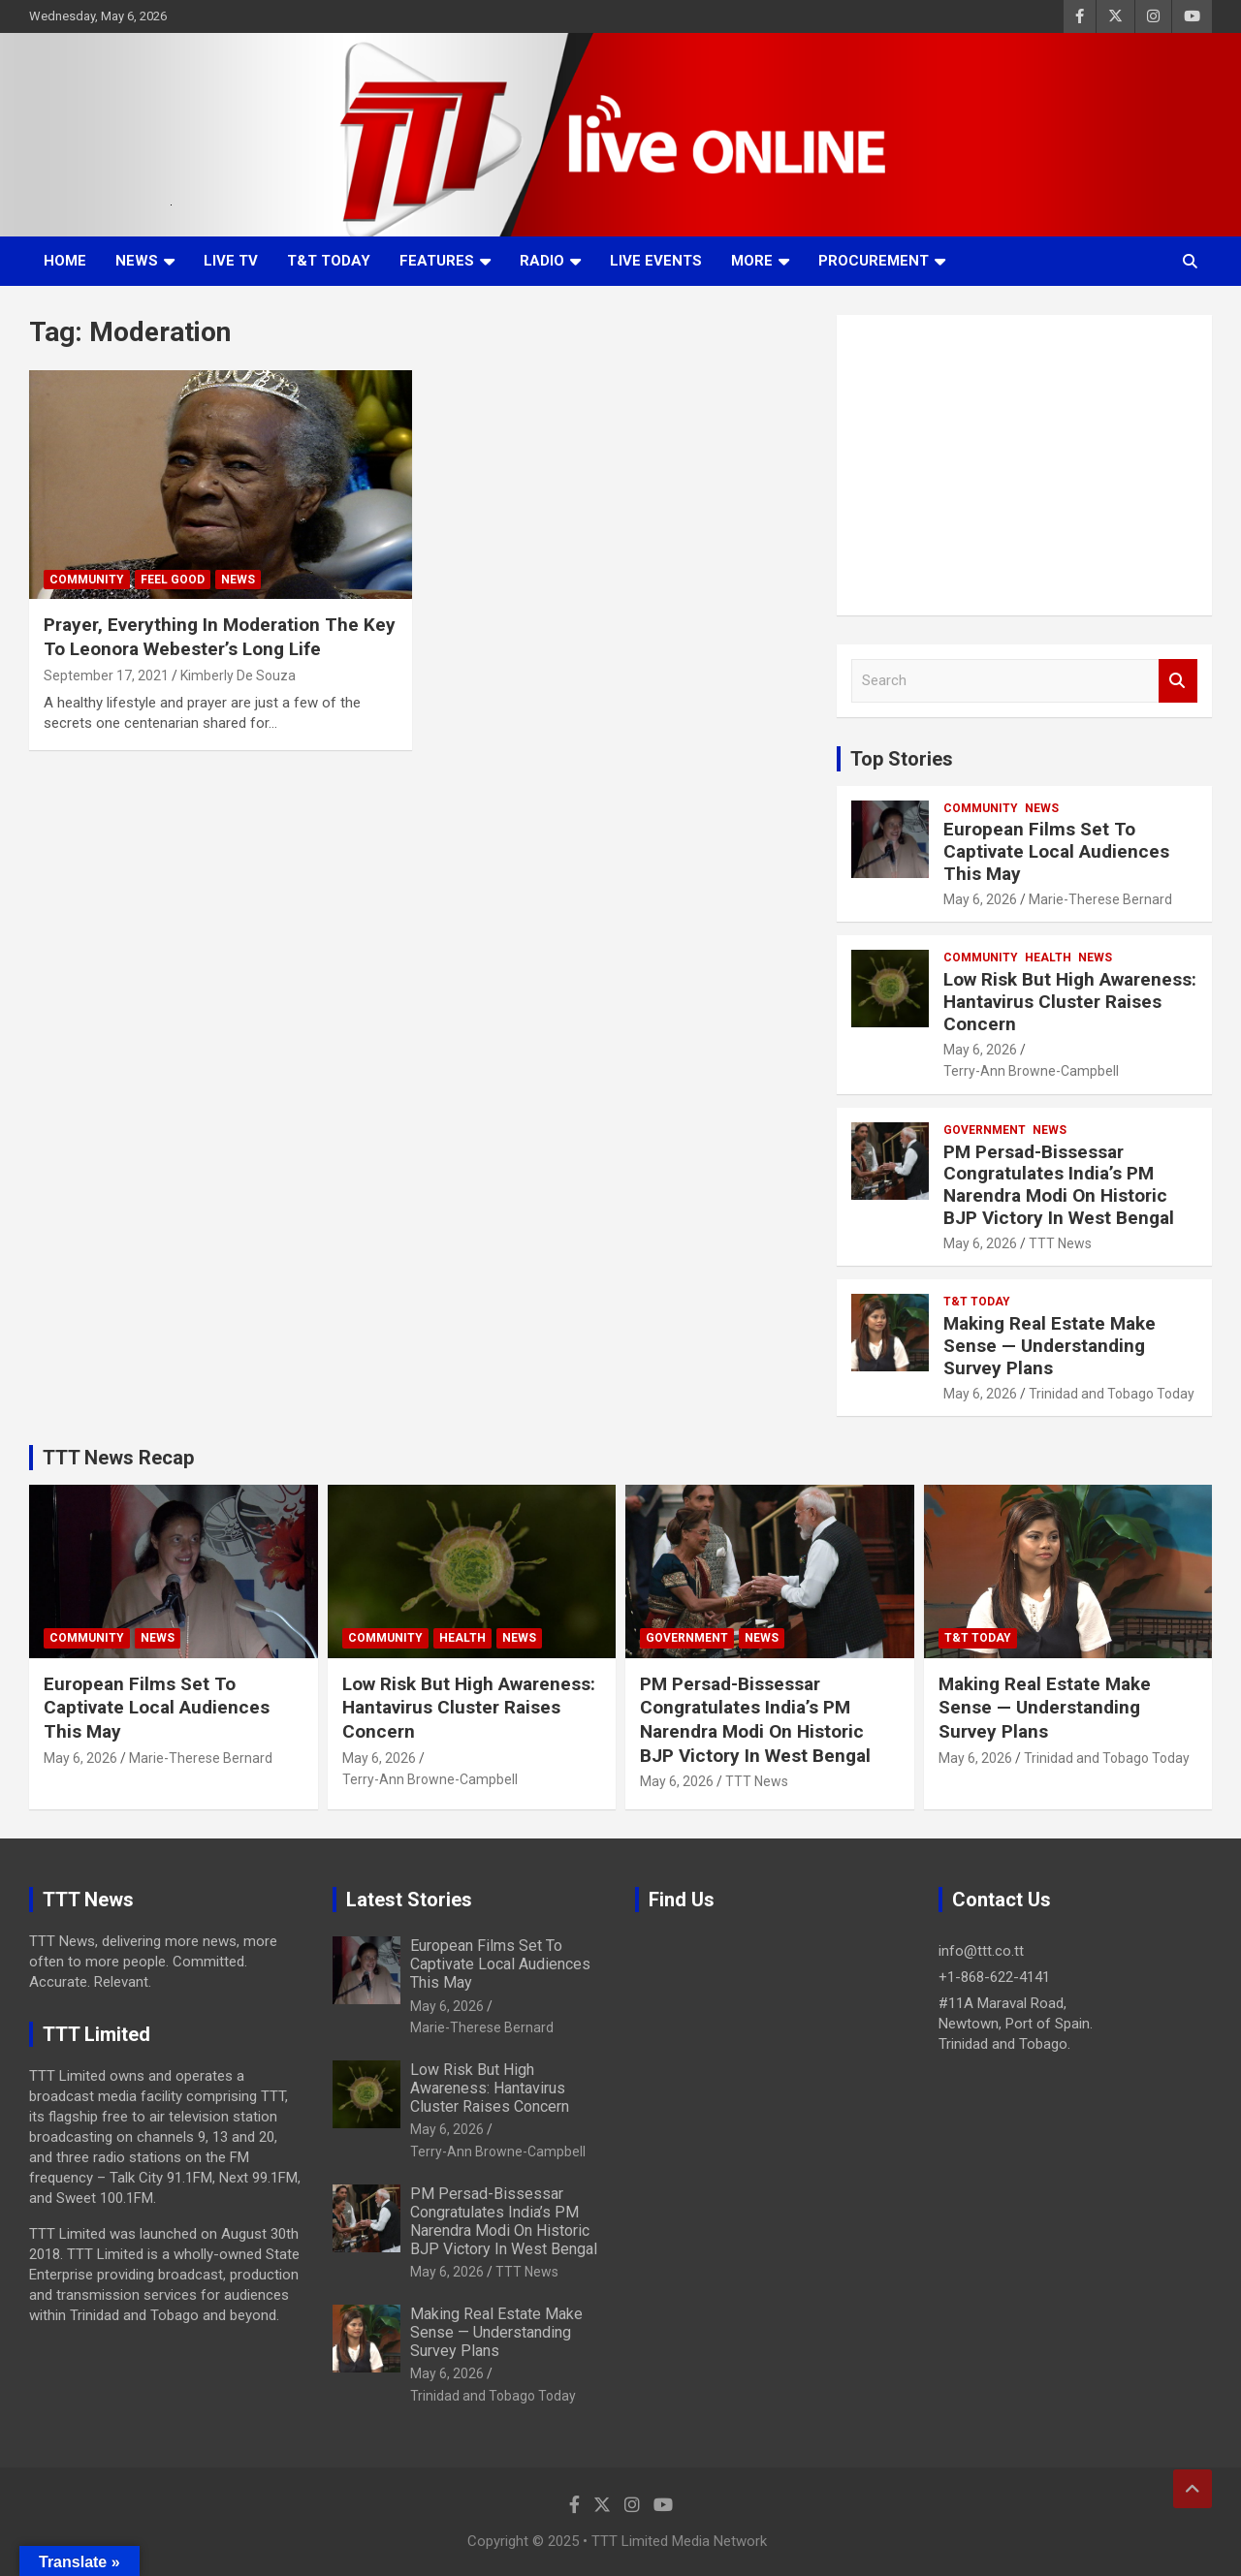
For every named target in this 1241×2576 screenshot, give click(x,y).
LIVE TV (231, 260)
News (136, 260)
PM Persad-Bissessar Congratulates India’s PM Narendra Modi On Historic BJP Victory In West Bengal (1058, 1185)
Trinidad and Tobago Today (1111, 1393)
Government (984, 1130)
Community (86, 579)
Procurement (873, 260)
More (752, 260)
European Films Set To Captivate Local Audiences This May (1056, 851)
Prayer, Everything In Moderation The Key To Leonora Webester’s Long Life (220, 636)
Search (1178, 681)
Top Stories (901, 758)
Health (1048, 957)
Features (436, 260)
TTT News (1060, 1243)
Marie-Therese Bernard (1100, 899)
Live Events (656, 260)
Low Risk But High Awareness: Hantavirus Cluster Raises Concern (1069, 1001)
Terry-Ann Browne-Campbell (1031, 1071)
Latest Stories (409, 1899)
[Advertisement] (1024, 465)
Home (65, 260)
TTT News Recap (118, 1457)
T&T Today (328, 260)
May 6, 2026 (980, 899)
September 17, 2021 (106, 675)
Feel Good (173, 579)
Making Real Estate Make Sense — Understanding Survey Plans (1049, 1345)
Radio (542, 260)
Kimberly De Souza (238, 675)
